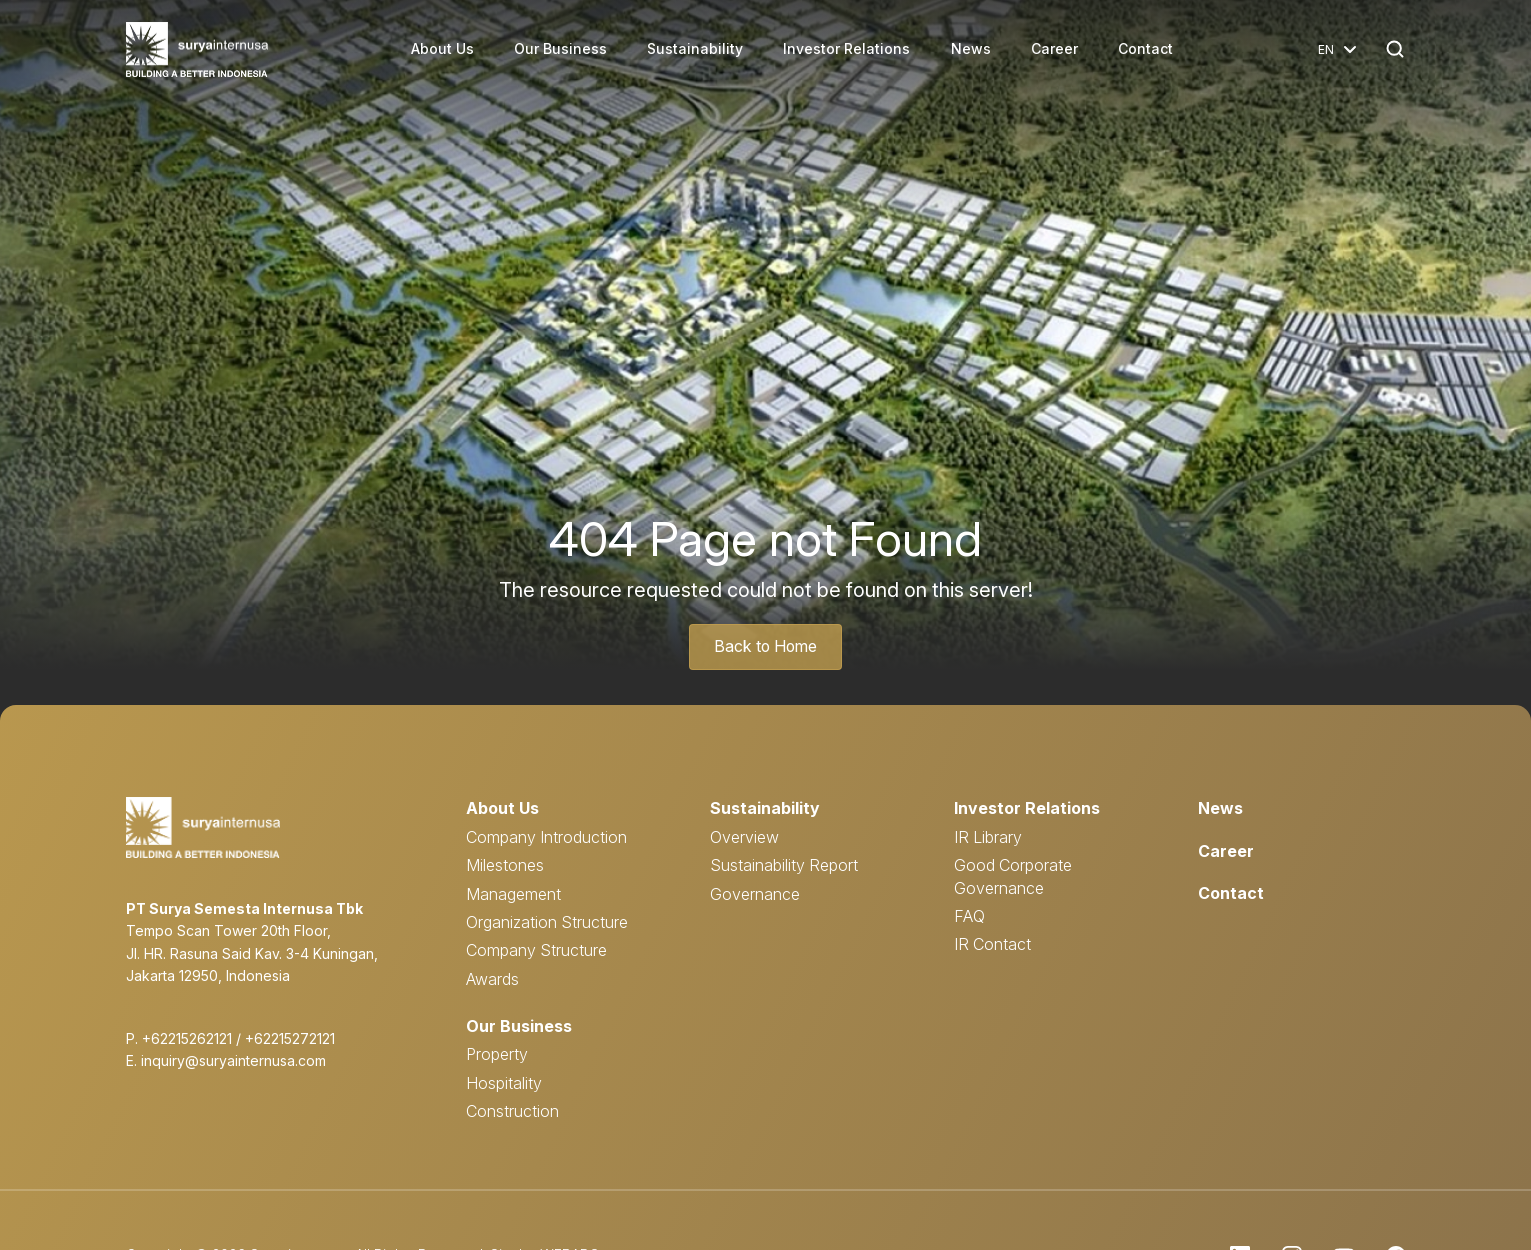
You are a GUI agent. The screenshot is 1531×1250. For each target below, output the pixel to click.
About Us (443, 49)
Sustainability (696, 49)
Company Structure (536, 950)
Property (497, 1053)
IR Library (988, 836)
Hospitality (504, 1082)
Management (513, 893)
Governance (755, 893)
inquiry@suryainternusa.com (233, 1060)
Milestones (505, 865)
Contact (1145, 49)
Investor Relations (847, 49)
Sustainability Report (784, 865)
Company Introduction (546, 836)
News (971, 49)
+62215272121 (290, 1038)
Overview (744, 836)
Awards (492, 978)
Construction (512, 1110)
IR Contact (992, 944)
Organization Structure (547, 922)
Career (1054, 49)
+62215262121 (187, 1038)
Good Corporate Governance (1013, 876)
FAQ (969, 916)
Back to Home (766, 647)
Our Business (561, 49)
